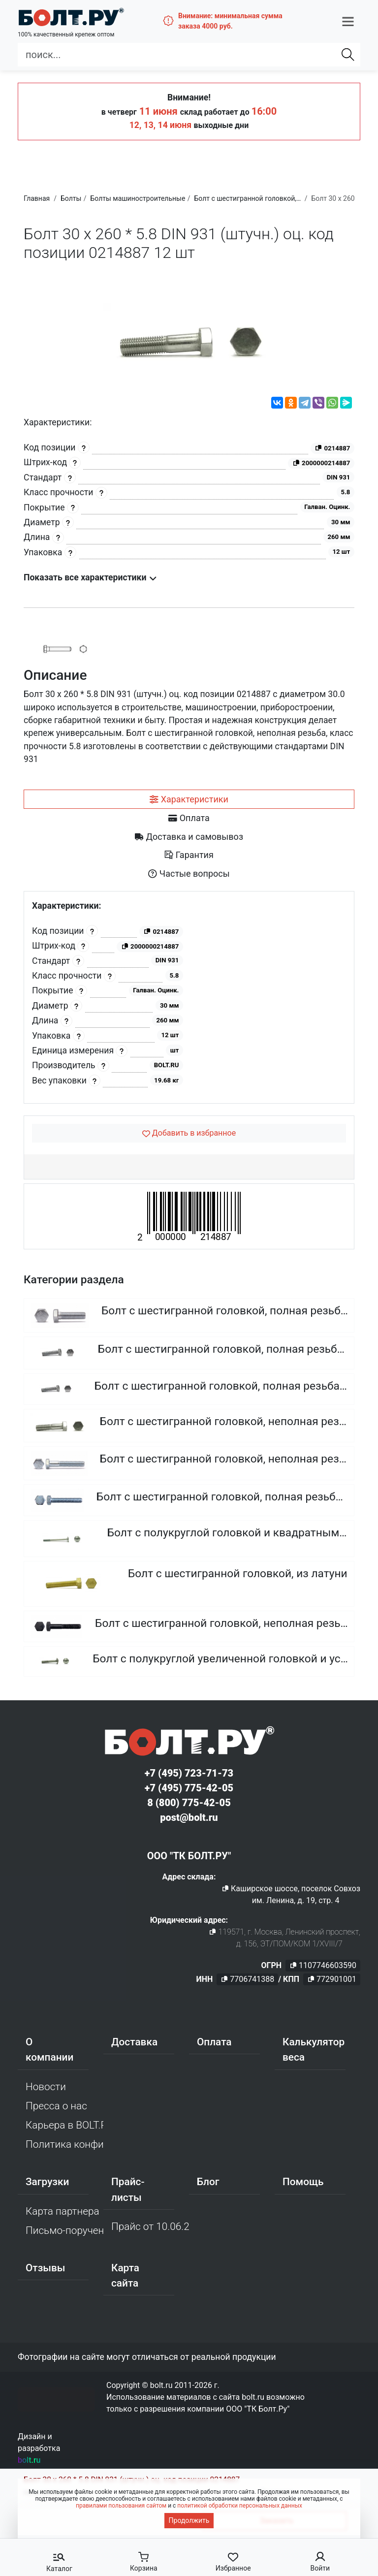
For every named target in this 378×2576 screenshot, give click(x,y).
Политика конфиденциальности (64, 2144)
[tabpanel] (189, 997)
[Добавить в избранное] (189, 1133)
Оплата (214, 2042)
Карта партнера (62, 2211)
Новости (46, 2087)
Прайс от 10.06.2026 (150, 2226)
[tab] (189, 799)
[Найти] (348, 54)
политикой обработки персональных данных (239, 2505)
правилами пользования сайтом (121, 2505)
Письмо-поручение (64, 2230)
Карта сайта (125, 2275)
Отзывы (45, 2268)
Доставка (134, 2042)
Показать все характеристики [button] (90, 577)
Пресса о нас (56, 2106)
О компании (49, 2049)
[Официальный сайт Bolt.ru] (71, 17)
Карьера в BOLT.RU (64, 2125)
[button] (348, 21)
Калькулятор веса (314, 2049)
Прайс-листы (127, 2189)
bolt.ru (29, 2460)
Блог (208, 2182)
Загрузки (47, 2182)
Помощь (303, 2182)
